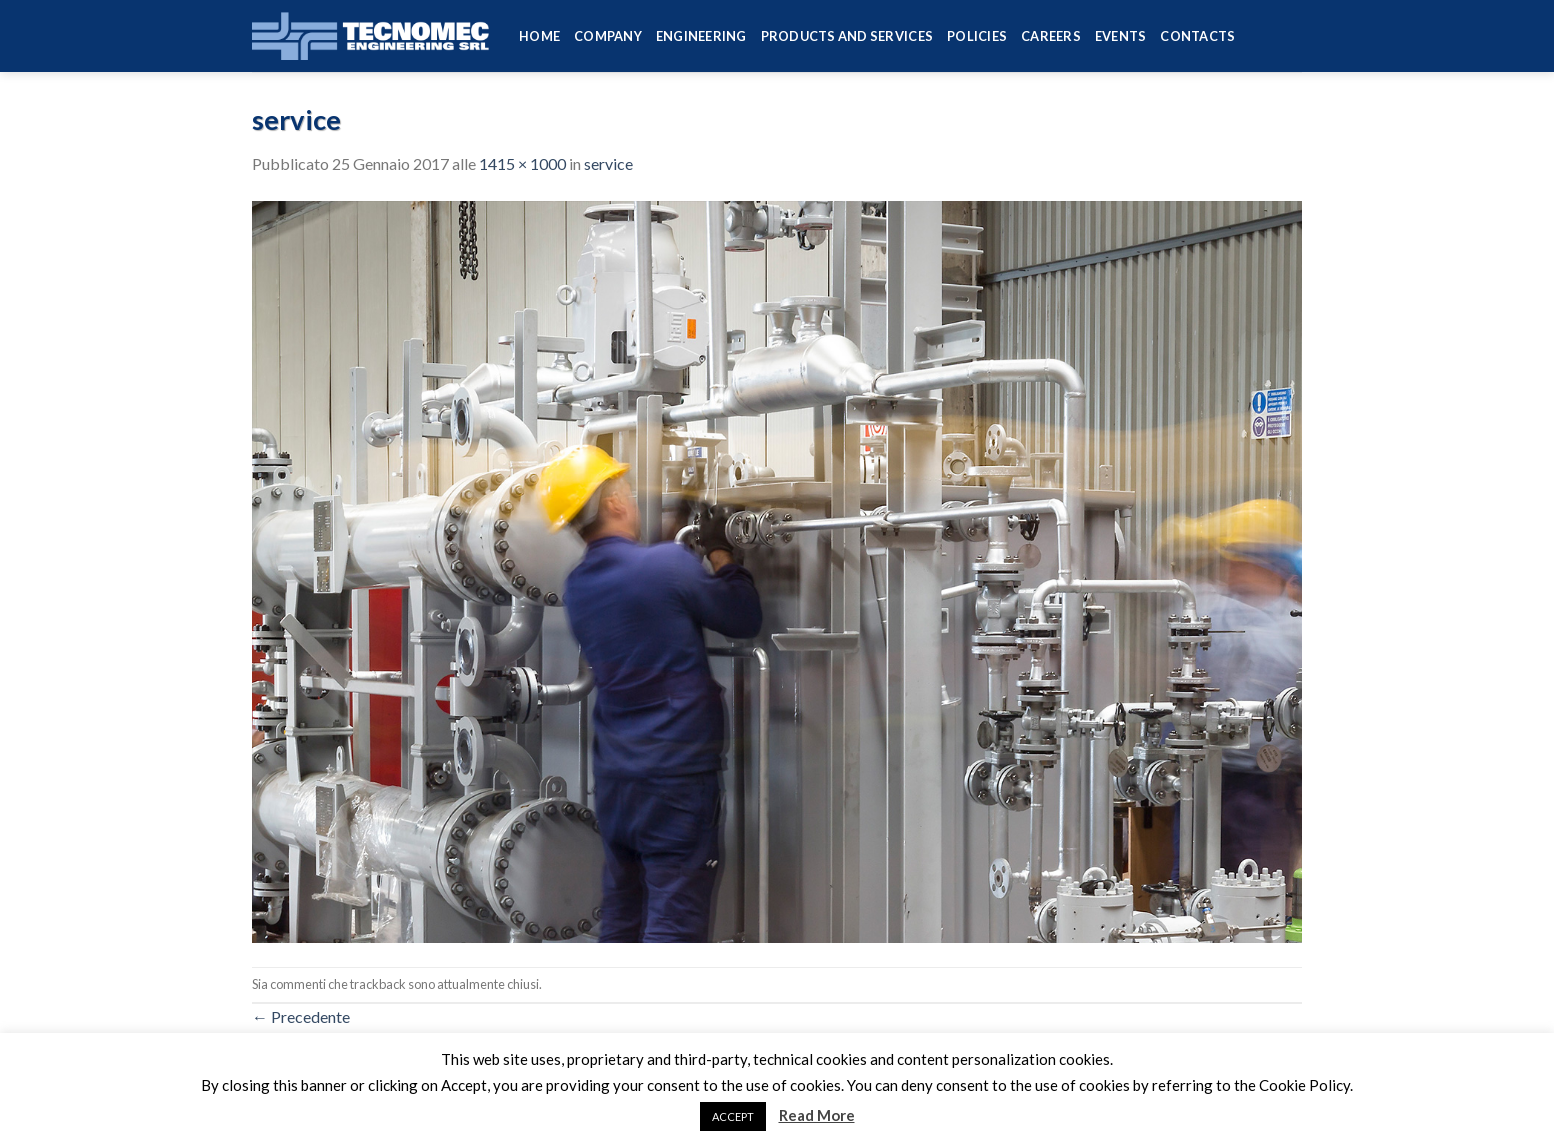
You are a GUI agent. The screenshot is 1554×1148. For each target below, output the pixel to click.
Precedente (301, 1016)
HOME (539, 36)
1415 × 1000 (522, 163)
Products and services (847, 36)
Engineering (701, 36)
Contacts (1197, 36)
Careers (1051, 36)
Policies (977, 36)
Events (1121, 36)
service (608, 163)
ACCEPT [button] (733, 1116)
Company (608, 36)
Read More (817, 1115)
